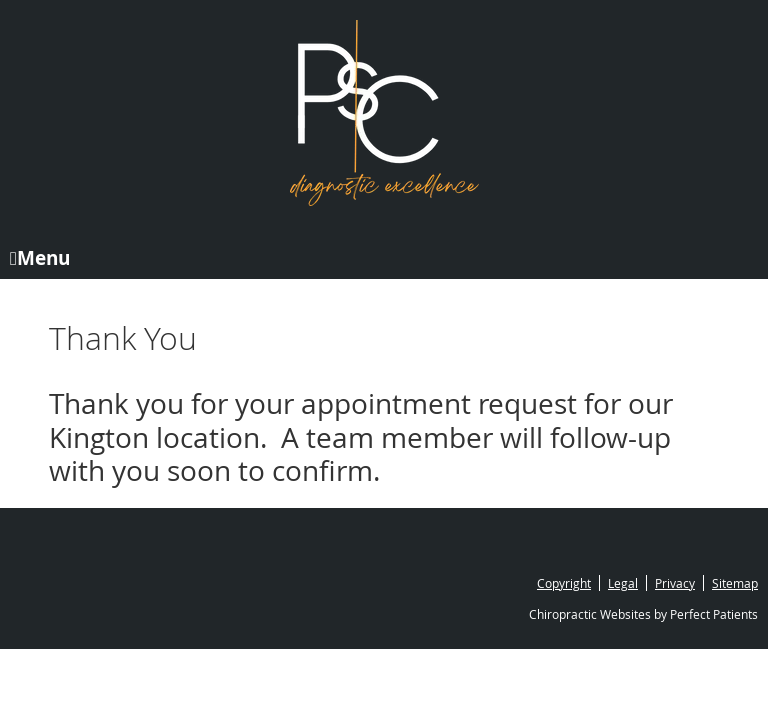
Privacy (675, 583)
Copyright (564, 583)
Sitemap (735, 583)
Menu (40, 256)
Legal (623, 583)
